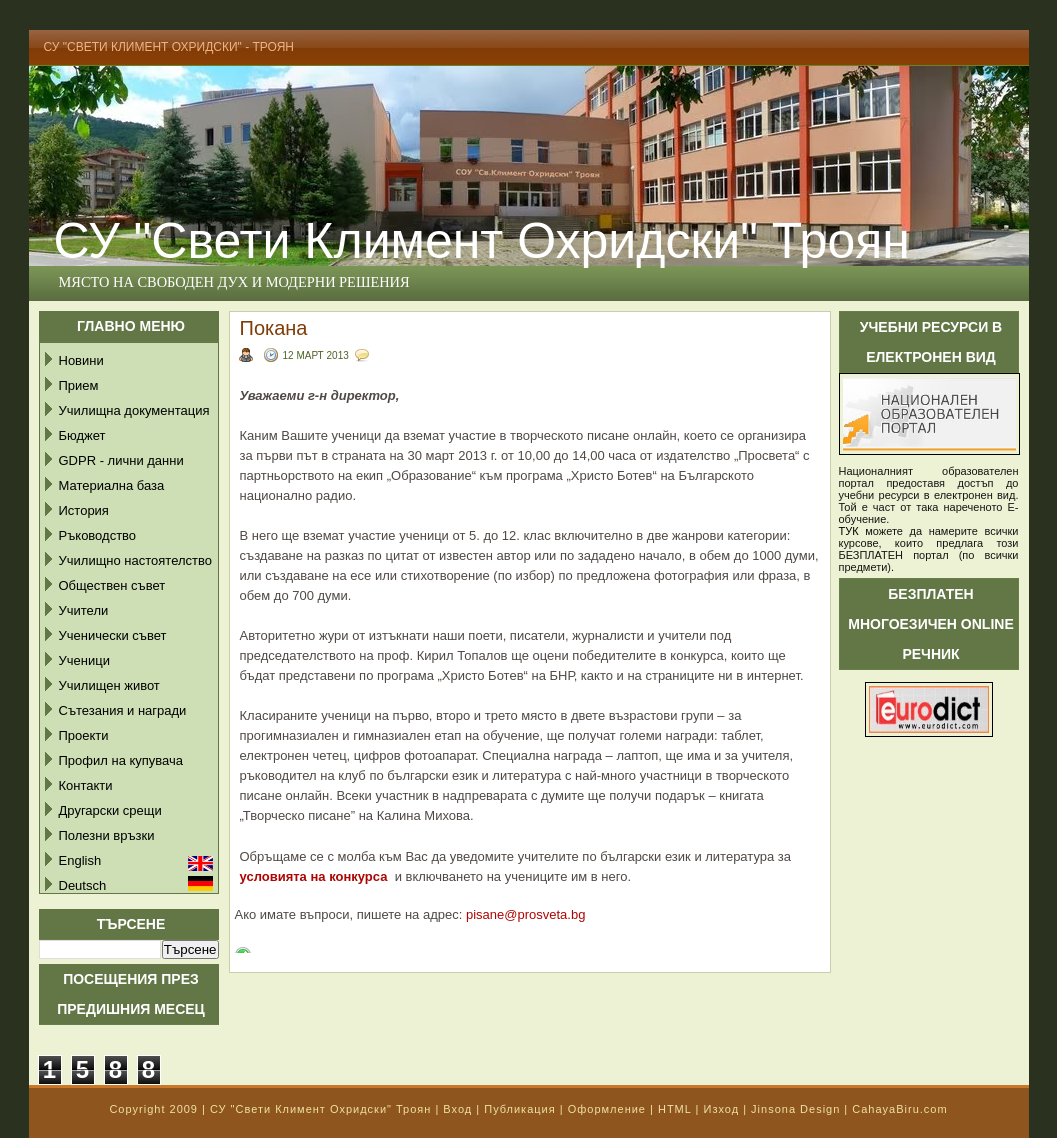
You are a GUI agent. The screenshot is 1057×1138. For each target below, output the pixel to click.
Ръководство (98, 535)
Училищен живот (109, 685)
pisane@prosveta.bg (525, 914)
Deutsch (83, 885)
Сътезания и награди (123, 710)
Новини (81, 360)
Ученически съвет (113, 635)
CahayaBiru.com (899, 1109)
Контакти (86, 785)
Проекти (84, 735)
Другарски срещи (110, 810)
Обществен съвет (112, 585)
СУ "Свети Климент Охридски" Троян (482, 241)
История (84, 510)
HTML (675, 1109)
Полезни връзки (107, 835)
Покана (274, 328)
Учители (84, 610)
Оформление (607, 1109)
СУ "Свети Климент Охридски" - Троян (169, 47)
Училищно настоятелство (135, 560)
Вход (457, 1109)
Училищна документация (134, 410)
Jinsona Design (795, 1109)
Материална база (112, 485)
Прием (79, 385)
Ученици (84, 660)
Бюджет (82, 435)
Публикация (519, 1109)
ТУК (849, 531)
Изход (721, 1109)
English (80, 860)
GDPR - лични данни (121, 460)
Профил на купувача (121, 760)
